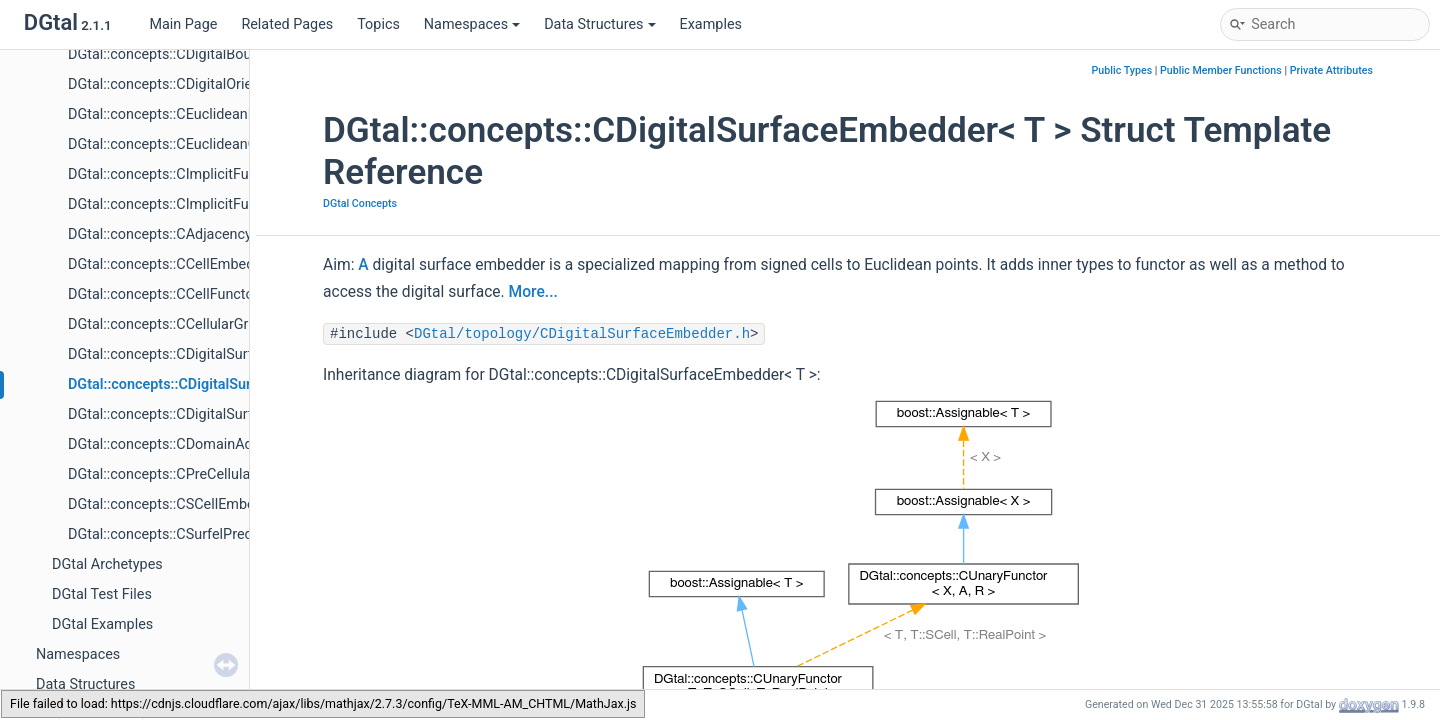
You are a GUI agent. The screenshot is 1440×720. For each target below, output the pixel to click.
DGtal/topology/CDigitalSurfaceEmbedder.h (582, 334)
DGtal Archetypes (107, 564)
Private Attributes (1331, 70)
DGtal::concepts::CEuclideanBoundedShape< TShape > (241, 114)
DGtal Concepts (360, 203)
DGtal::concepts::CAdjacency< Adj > (181, 234)
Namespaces (472, 24)
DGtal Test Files (102, 594)
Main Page (183, 24)
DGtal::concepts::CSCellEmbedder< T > (190, 504)
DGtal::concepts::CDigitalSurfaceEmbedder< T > (221, 384)
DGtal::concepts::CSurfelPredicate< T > (191, 534)
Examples (711, 24)
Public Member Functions (1221, 70)
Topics (378, 24)
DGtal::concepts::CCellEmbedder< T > (186, 264)
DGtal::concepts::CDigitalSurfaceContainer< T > (218, 354)
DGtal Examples (102, 624)
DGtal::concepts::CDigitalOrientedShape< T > (209, 84)
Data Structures (599, 24)
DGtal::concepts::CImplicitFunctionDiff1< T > (209, 204)
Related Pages (287, 24)
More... (533, 292)
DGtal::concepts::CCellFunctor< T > (178, 294)
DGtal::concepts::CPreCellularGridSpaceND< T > (219, 474)
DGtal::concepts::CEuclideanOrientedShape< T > (220, 144)
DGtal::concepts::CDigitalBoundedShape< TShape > (230, 54)
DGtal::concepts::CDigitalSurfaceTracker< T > (210, 414)
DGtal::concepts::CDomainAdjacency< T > (199, 444)
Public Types (1122, 70)
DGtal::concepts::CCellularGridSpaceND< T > (208, 324)
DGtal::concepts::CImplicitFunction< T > (193, 174)
